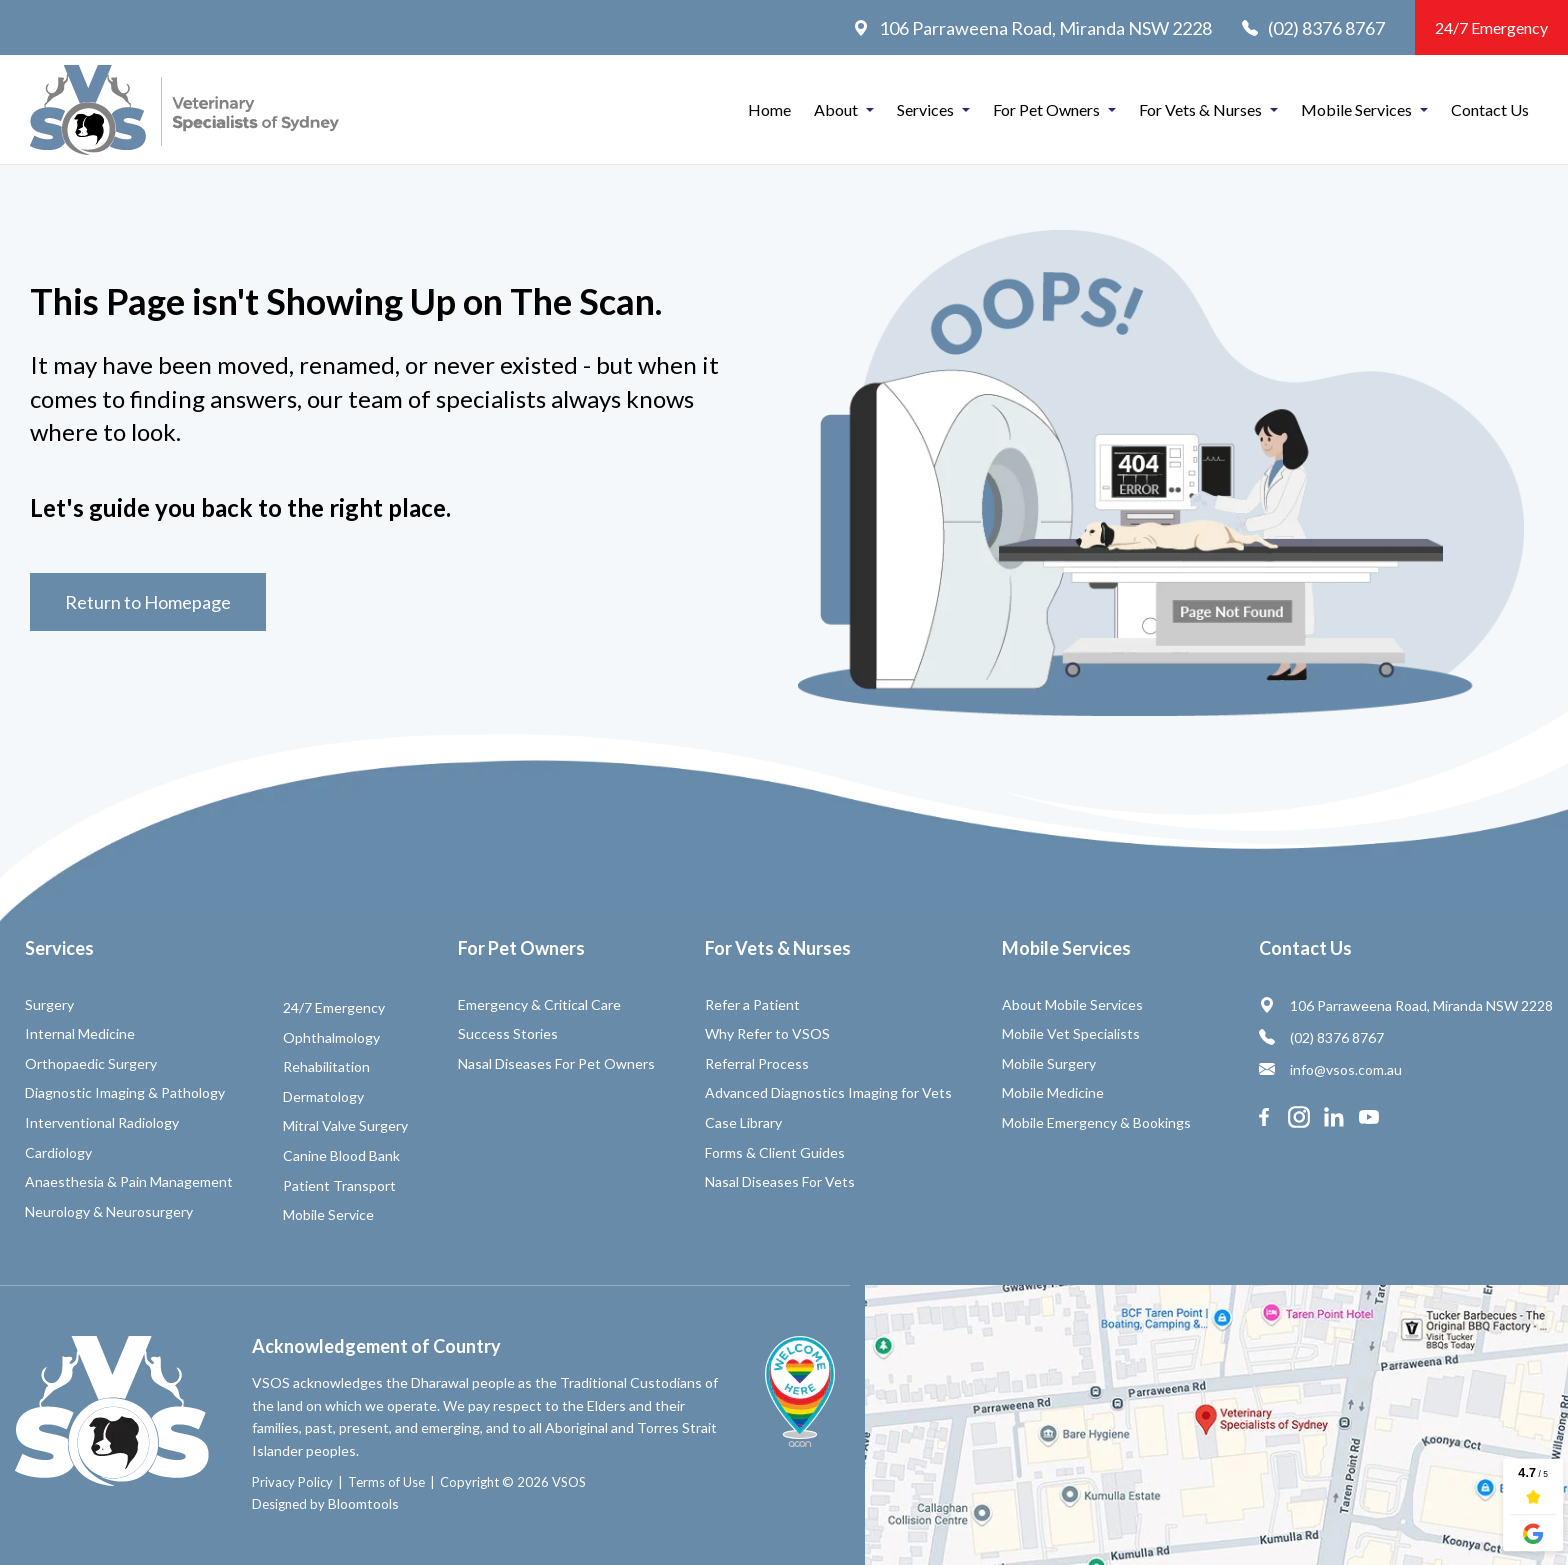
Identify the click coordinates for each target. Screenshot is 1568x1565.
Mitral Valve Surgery (345, 1125)
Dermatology (323, 1096)
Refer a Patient (752, 1004)
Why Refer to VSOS (767, 1033)
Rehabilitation (326, 1066)
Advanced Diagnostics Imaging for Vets (828, 1092)
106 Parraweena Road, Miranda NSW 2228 (1032, 28)
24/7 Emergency (1491, 27)
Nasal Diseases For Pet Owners (556, 1063)
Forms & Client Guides (775, 1152)
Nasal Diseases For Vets (780, 1181)
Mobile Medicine (1053, 1092)
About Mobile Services (1072, 1004)
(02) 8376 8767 (1313, 28)
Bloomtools (363, 1503)
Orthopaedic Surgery (91, 1063)
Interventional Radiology (102, 1122)
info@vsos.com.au (1330, 1069)
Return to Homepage (148, 602)
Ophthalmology (331, 1037)
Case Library (743, 1122)
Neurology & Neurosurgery (109, 1211)
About (836, 109)
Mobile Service (328, 1214)
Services (925, 109)
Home (769, 109)
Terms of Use (386, 1482)
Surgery (49, 1004)
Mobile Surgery (1049, 1063)
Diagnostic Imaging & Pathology (125, 1092)
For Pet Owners (1046, 109)
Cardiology (58, 1152)
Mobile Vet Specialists (1071, 1033)
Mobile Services (1356, 109)
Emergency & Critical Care (539, 1004)
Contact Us (1490, 109)
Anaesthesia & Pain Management (129, 1181)
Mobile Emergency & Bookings (1096, 1122)
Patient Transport (339, 1185)
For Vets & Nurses (1200, 109)
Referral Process (757, 1063)
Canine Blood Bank (341, 1155)
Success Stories (508, 1033)
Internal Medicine (80, 1033)
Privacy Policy (292, 1482)
